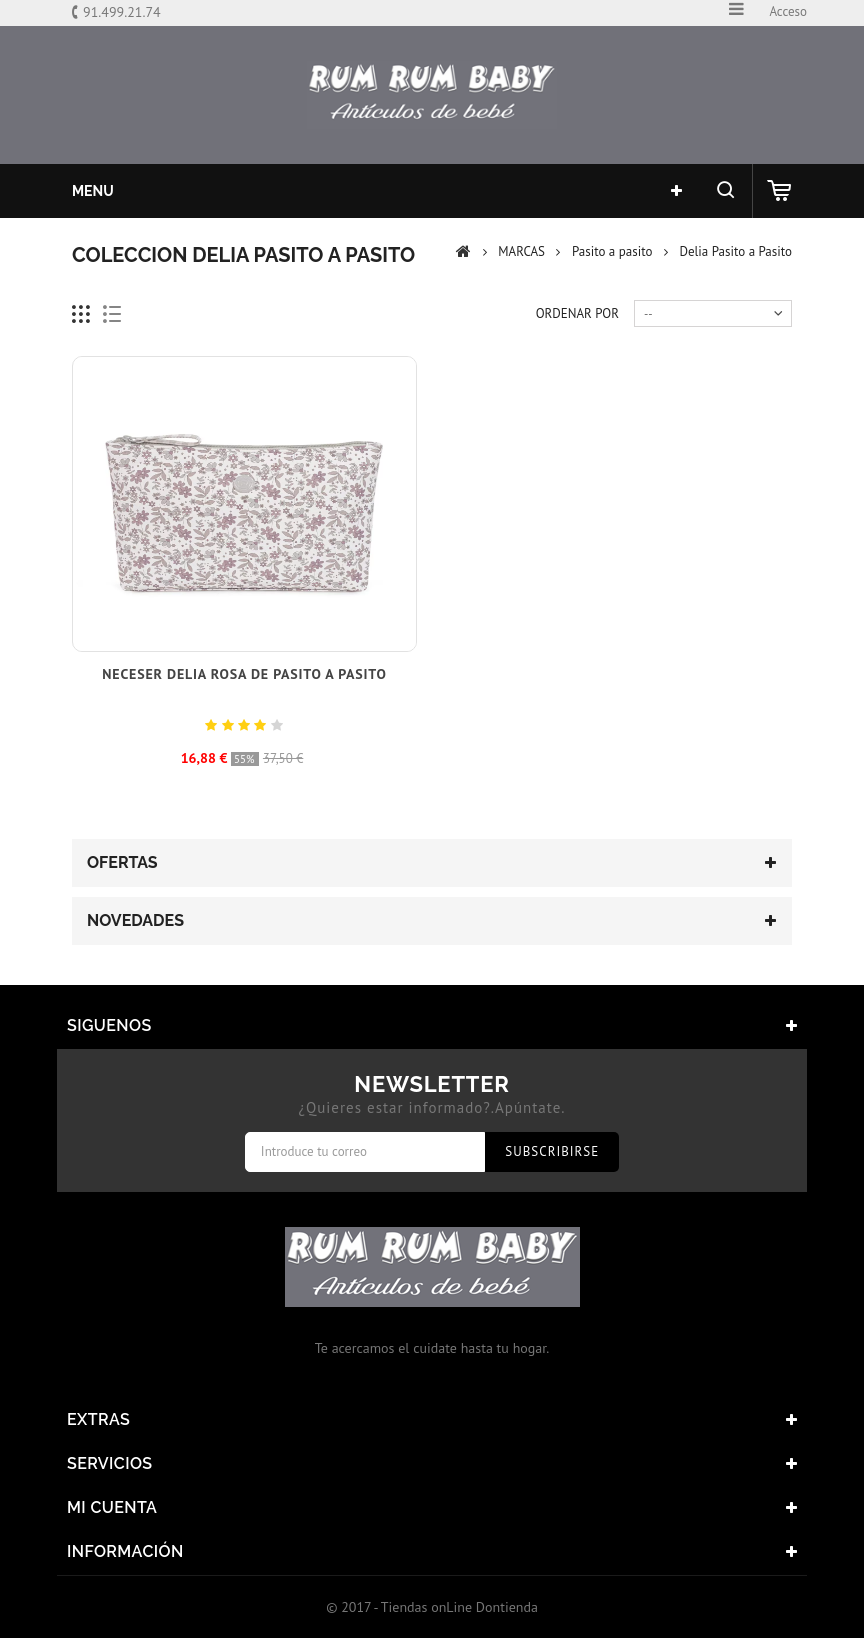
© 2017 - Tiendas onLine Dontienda (432, 1607)
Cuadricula (81, 314)
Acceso (788, 11)
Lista (112, 314)
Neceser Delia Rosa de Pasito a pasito (244, 674)
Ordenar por (577, 313)
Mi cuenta (112, 1507)
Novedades (135, 920)
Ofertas (122, 862)
